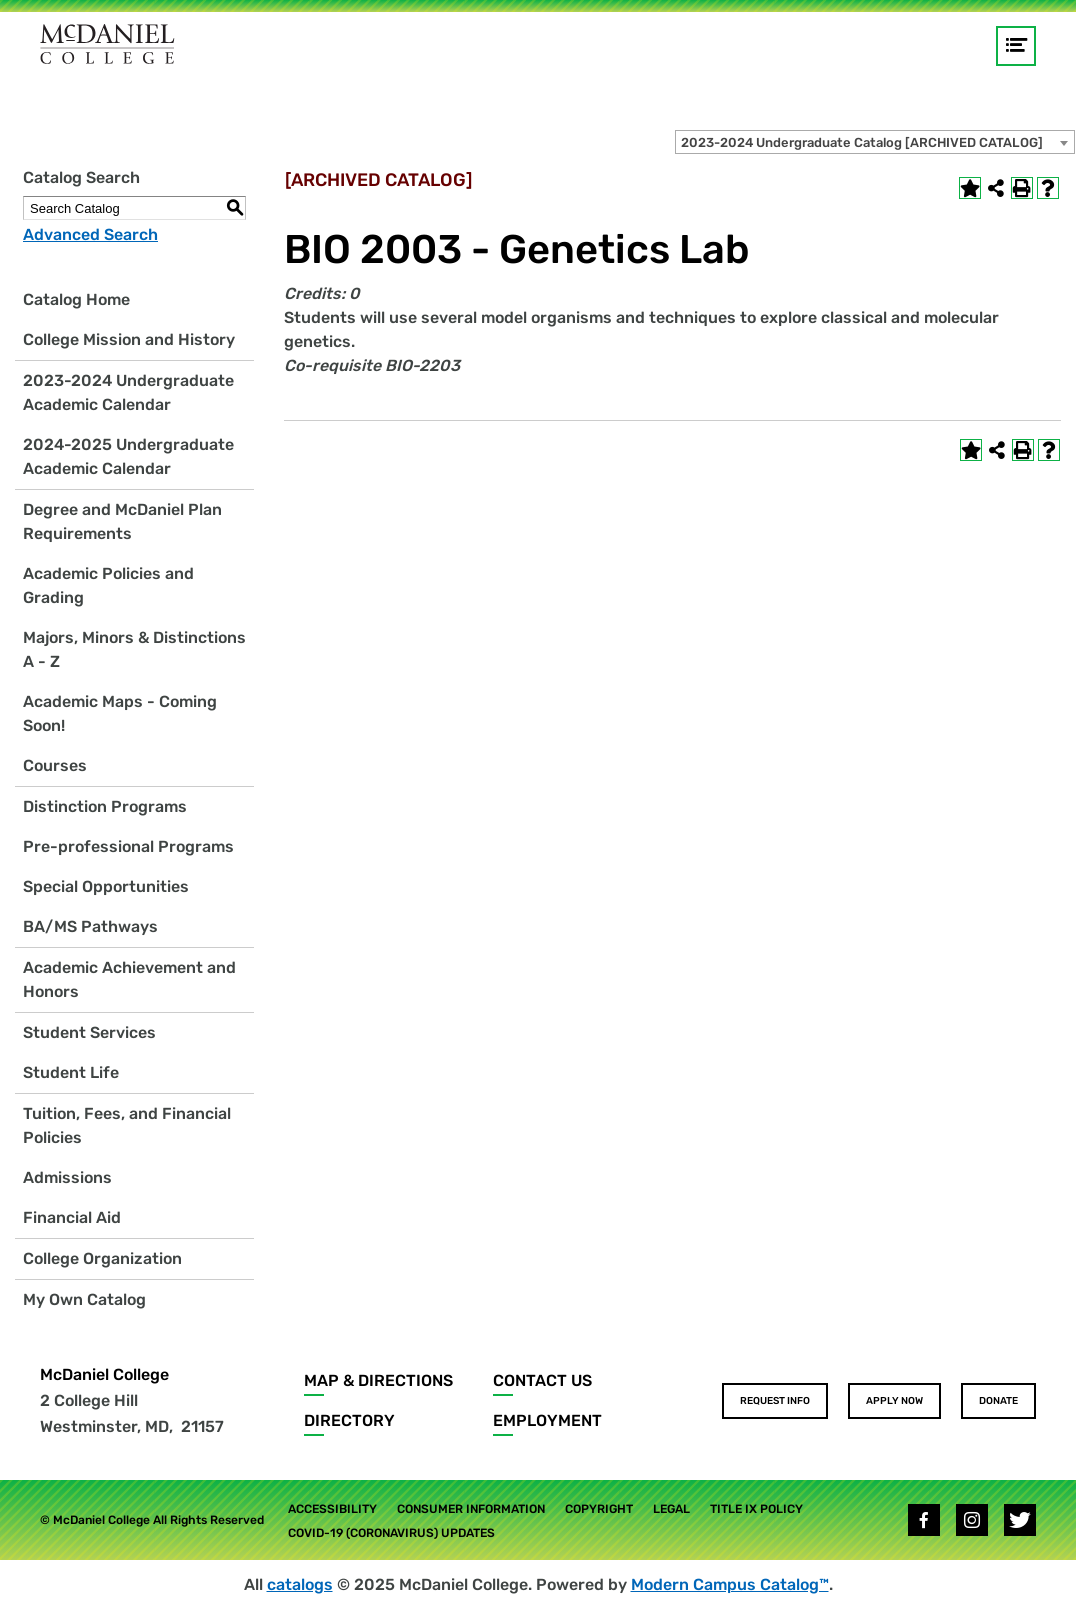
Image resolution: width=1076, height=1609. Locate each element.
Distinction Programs (105, 806)
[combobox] (875, 142)
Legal (671, 1509)
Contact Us (542, 1380)
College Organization (102, 1258)
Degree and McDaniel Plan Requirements (122, 521)
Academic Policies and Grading (108, 585)
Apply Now (894, 1401)
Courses (55, 765)
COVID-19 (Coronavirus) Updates (391, 1533)
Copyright (599, 1509)
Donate (998, 1401)
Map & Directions (378, 1380)
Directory (349, 1420)
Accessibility (332, 1509)
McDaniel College (104, 1374)
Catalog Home (76, 299)
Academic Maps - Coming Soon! (120, 713)
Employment (547, 1420)
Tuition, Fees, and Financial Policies (127, 1125)
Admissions (67, 1177)
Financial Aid (72, 1217)
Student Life (71, 1072)
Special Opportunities (106, 886)
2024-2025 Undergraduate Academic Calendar (128, 456)
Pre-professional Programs (128, 846)
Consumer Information (471, 1509)
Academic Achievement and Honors (129, 979)
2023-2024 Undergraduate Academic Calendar (128, 392)
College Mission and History (129, 339)
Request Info (775, 1401)
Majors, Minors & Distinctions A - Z (134, 649)
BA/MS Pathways (90, 926)
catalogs (300, 1584)
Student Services (89, 1032)
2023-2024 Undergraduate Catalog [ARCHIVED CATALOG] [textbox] (862, 142)
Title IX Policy (756, 1509)
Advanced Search (90, 234)
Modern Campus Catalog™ (730, 1584)
